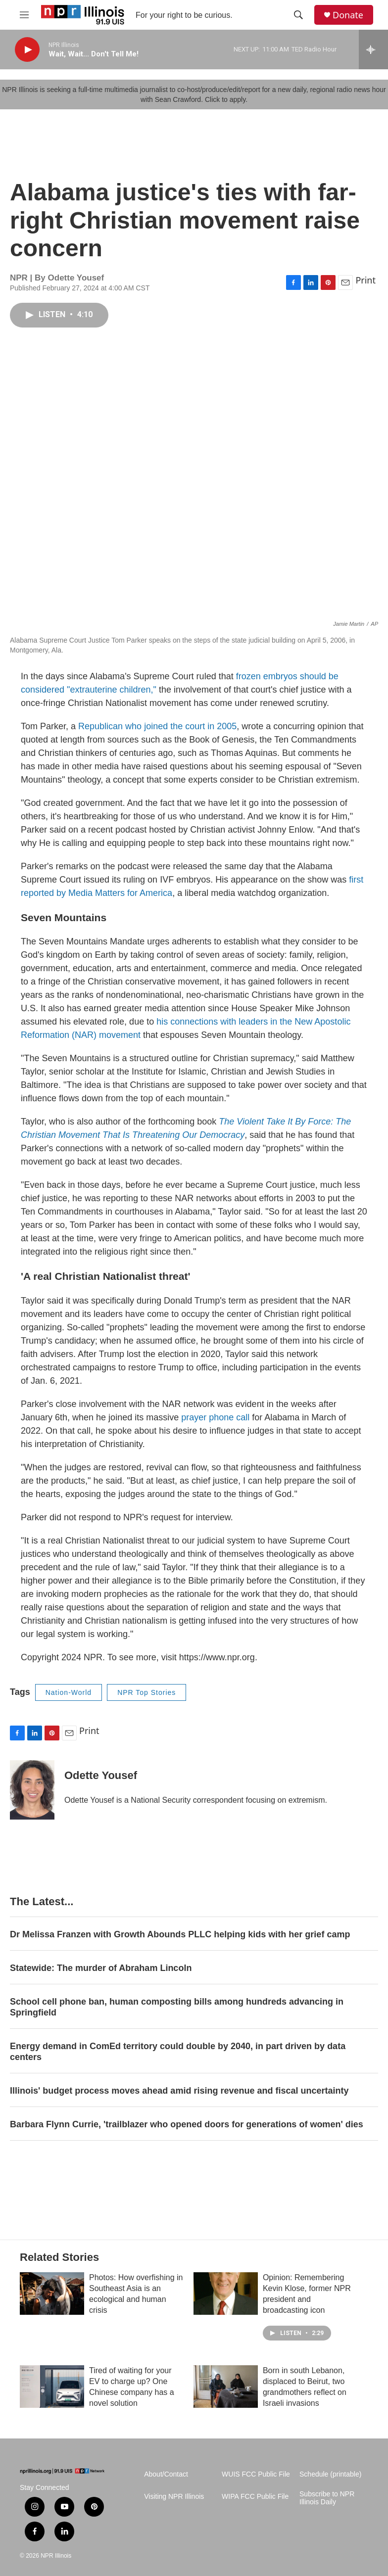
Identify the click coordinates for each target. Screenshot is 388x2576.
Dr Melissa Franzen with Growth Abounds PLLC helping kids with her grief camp (180, 1934)
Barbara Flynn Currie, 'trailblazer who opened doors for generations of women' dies (186, 2124)
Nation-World (69, 1692)
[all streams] (373, 49)
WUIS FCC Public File (256, 2474)
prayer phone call (216, 1417)
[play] (27, 49)
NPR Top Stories (146, 1692)
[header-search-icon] (298, 14)
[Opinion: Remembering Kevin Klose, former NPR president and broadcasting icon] (226, 2293)
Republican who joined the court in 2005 (157, 726)
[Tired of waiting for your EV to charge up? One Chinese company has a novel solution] (52, 2386)
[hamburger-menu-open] (24, 15)
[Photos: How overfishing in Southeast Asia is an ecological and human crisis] (52, 2293)
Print (365, 280)
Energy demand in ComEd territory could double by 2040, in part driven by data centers (177, 2051)
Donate (348, 15)
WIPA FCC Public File (255, 2496)
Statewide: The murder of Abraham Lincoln (101, 1968)
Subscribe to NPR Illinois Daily (326, 2498)
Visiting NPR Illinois (174, 2496)
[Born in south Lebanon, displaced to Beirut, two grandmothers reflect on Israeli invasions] (226, 2386)
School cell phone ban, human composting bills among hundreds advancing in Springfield (176, 2007)
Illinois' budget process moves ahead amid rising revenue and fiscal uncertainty (179, 2091)
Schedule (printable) (330, 2474)
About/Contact (166, 2474)
